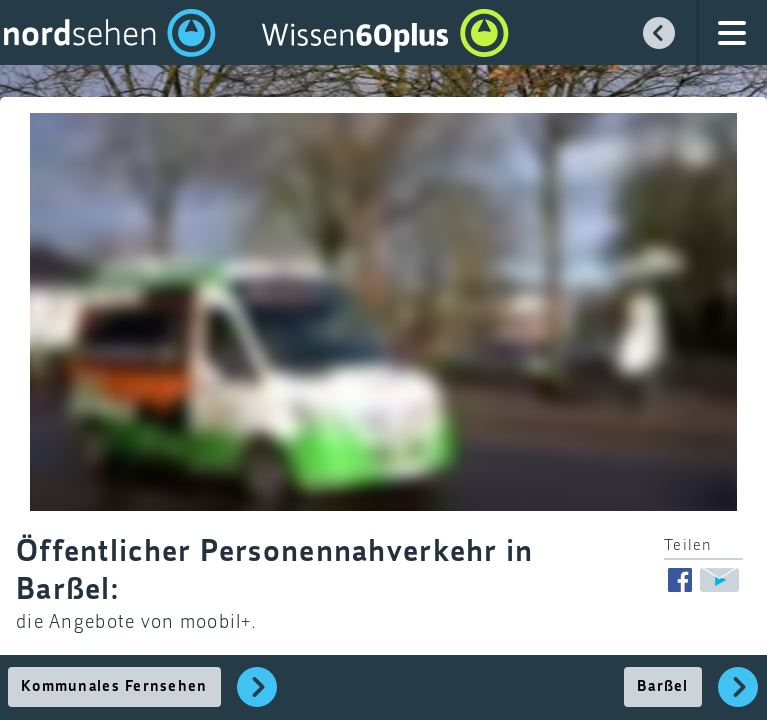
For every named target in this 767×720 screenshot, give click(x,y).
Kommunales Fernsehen (114, 687)
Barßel (663, 687)
